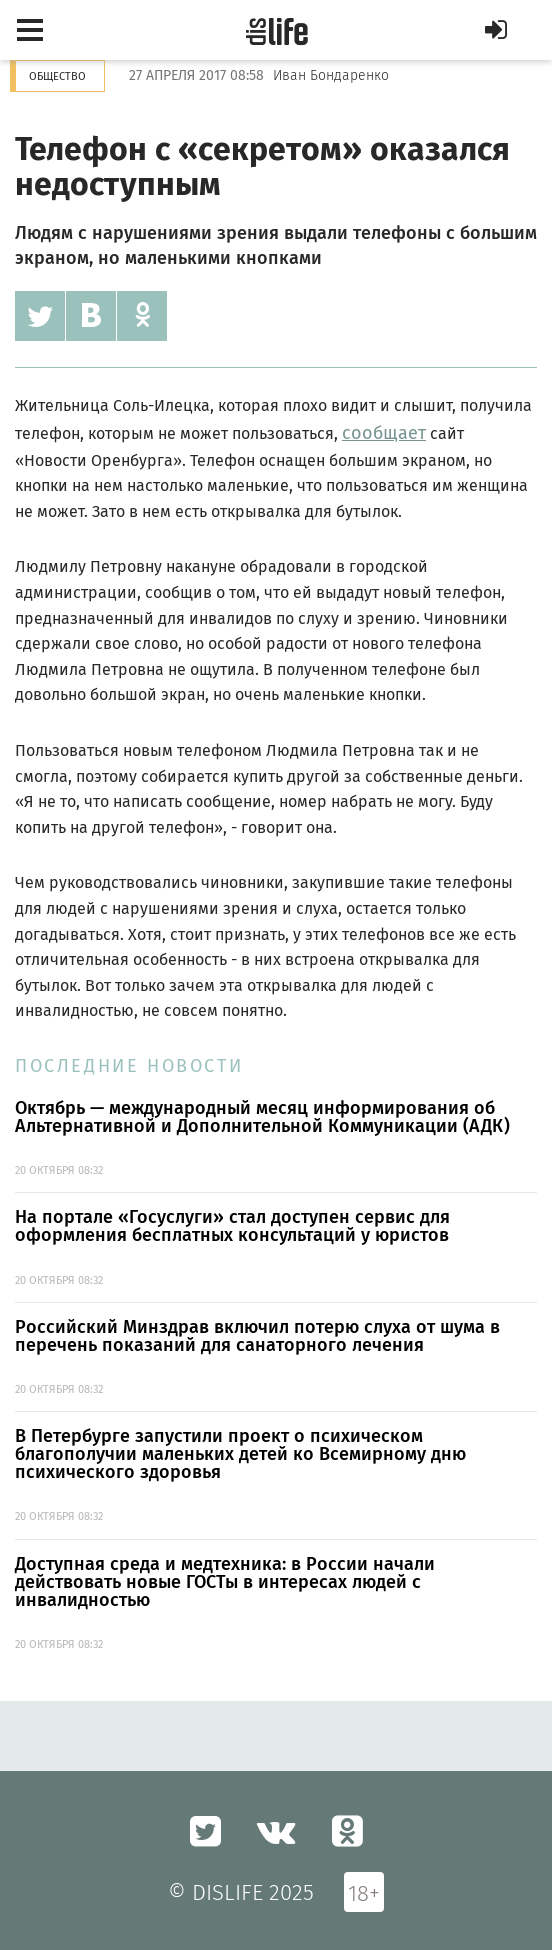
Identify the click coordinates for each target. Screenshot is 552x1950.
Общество (57, 76)
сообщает (384, 433)
